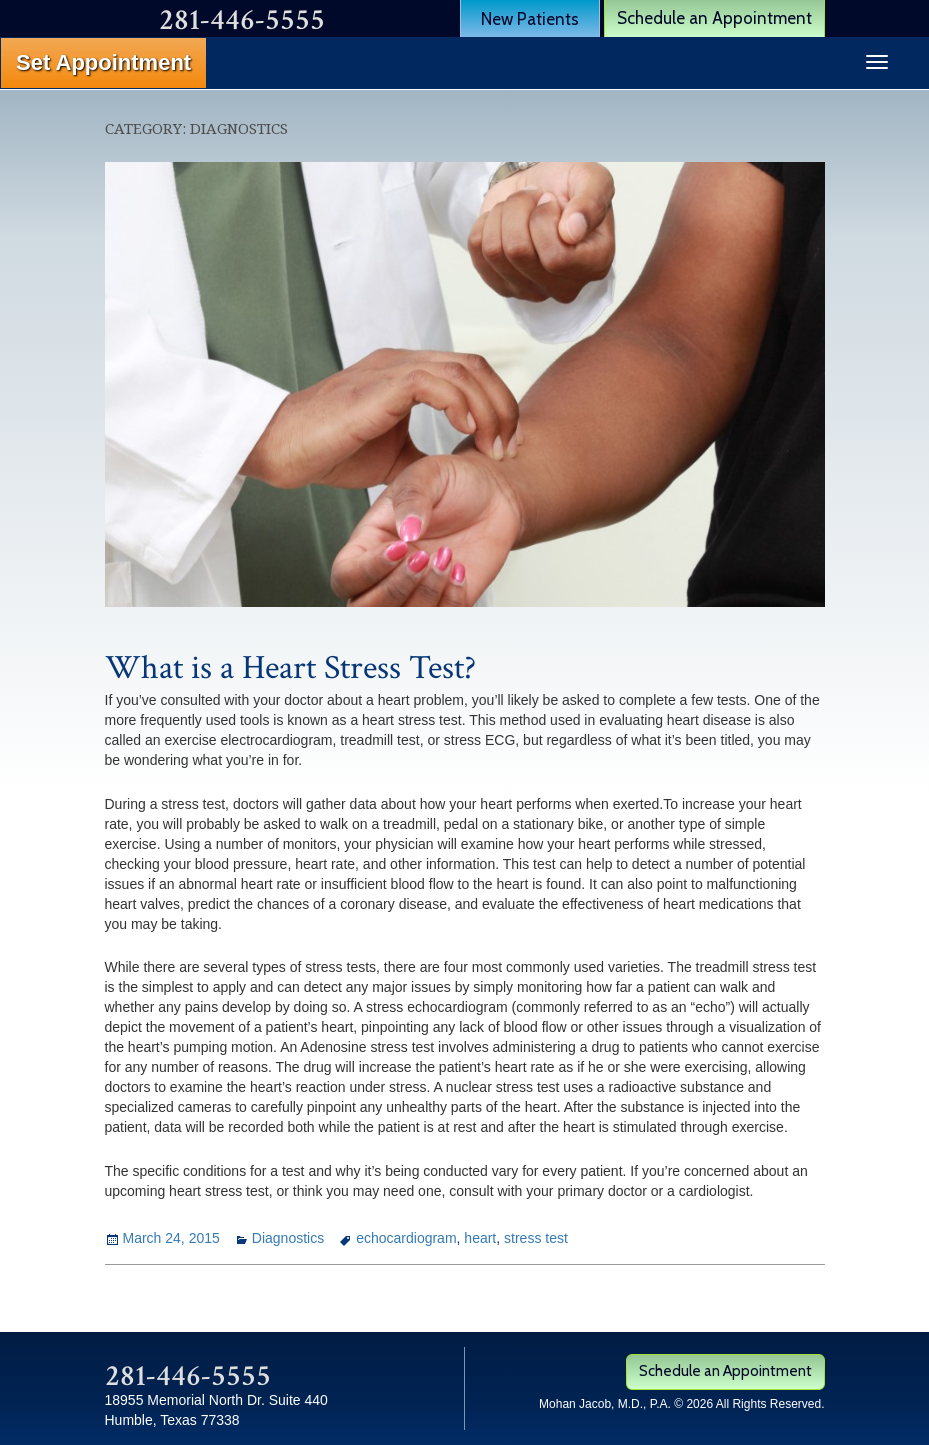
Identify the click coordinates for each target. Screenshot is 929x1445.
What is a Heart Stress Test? (290, 668)
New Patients (530, 19)
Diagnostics (288, 1238)
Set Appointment (103, 62)
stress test (536, 1238)
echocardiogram (406, 1238)
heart (480, 1238)
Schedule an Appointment (714, 18)
